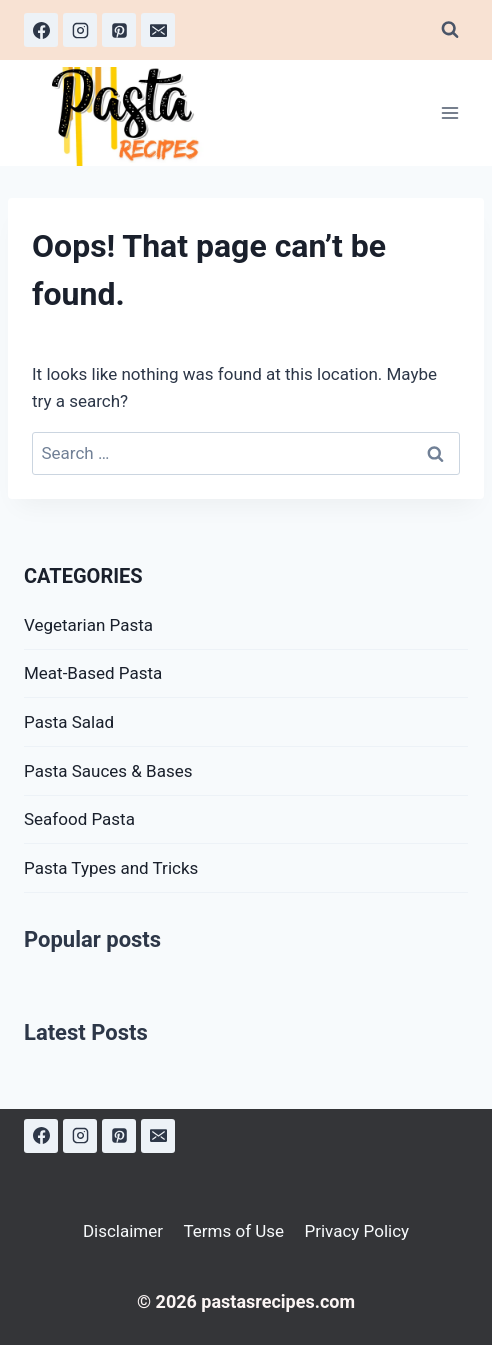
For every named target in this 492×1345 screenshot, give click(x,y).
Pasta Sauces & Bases (108, 771)
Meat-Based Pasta (93, 673)
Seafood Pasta (79, 819)
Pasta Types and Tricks (111, 868)
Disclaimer (123, 1231)
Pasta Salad (69, 722)
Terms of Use (233, 1231)
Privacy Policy (356, 1231)
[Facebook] (41, 30)
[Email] (158, 30)
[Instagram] (80, 30)
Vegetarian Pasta (88, 625)
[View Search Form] (450, 30)
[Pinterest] (119, 30)
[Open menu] (449, 113)
